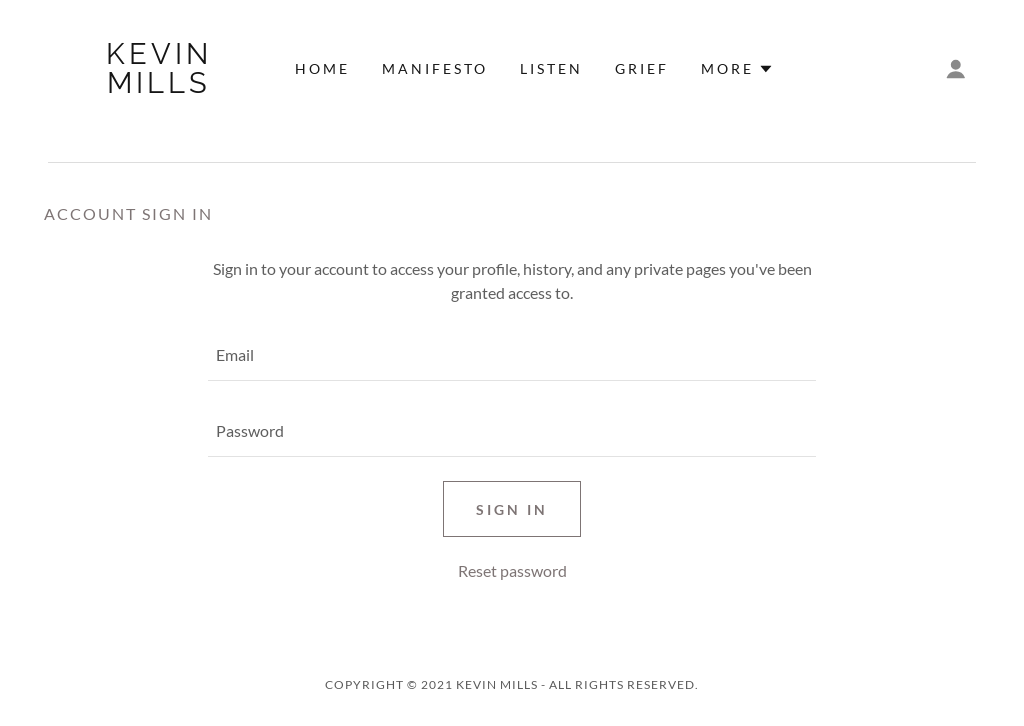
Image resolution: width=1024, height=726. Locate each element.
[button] (737, 69)
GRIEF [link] (642, 68)
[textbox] (512, 355)
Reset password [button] (512, 570)
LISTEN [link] (551, 68)
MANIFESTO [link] (435, 68)
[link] (159, 86)
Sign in (512, 509)
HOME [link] (322, 68)
